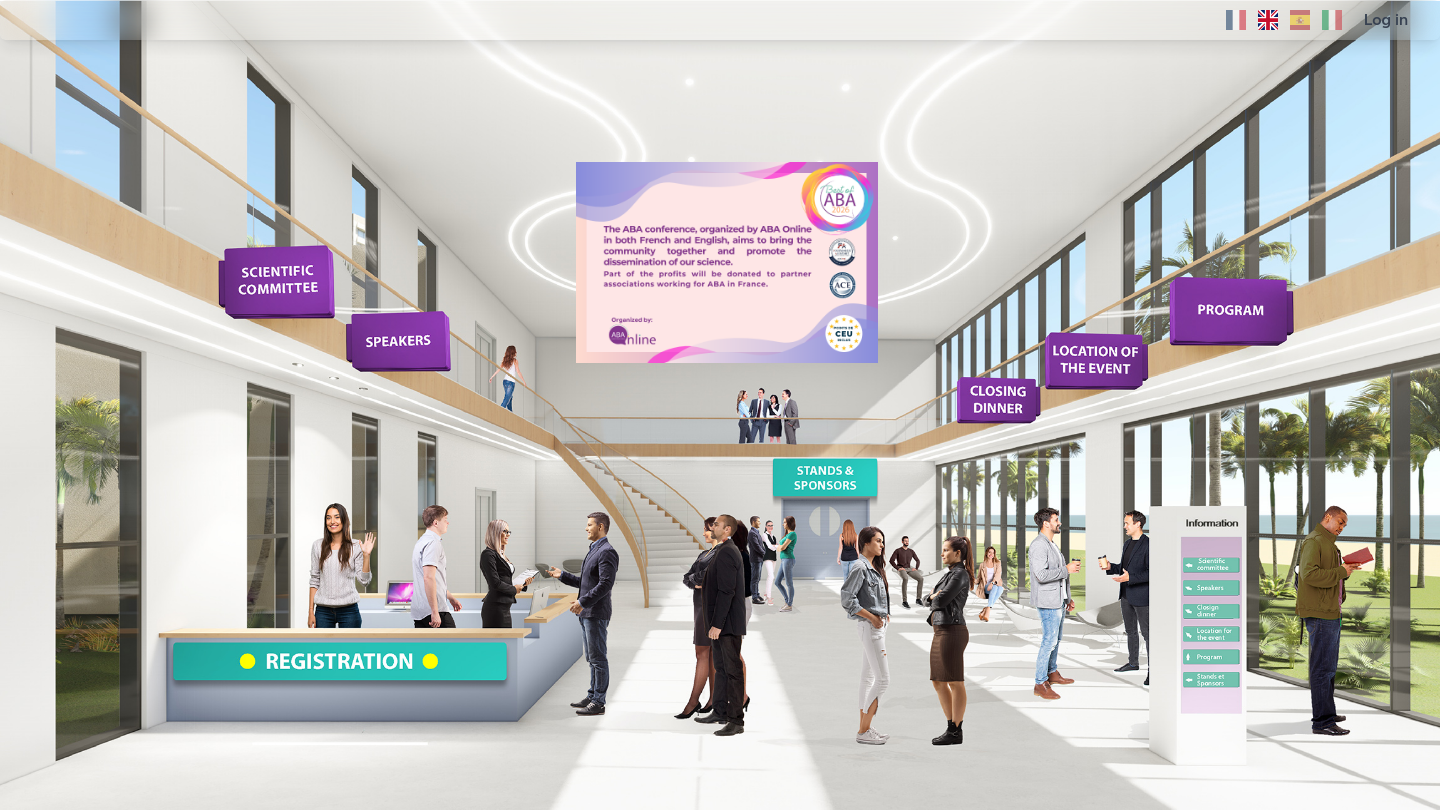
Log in (1386, 19)
